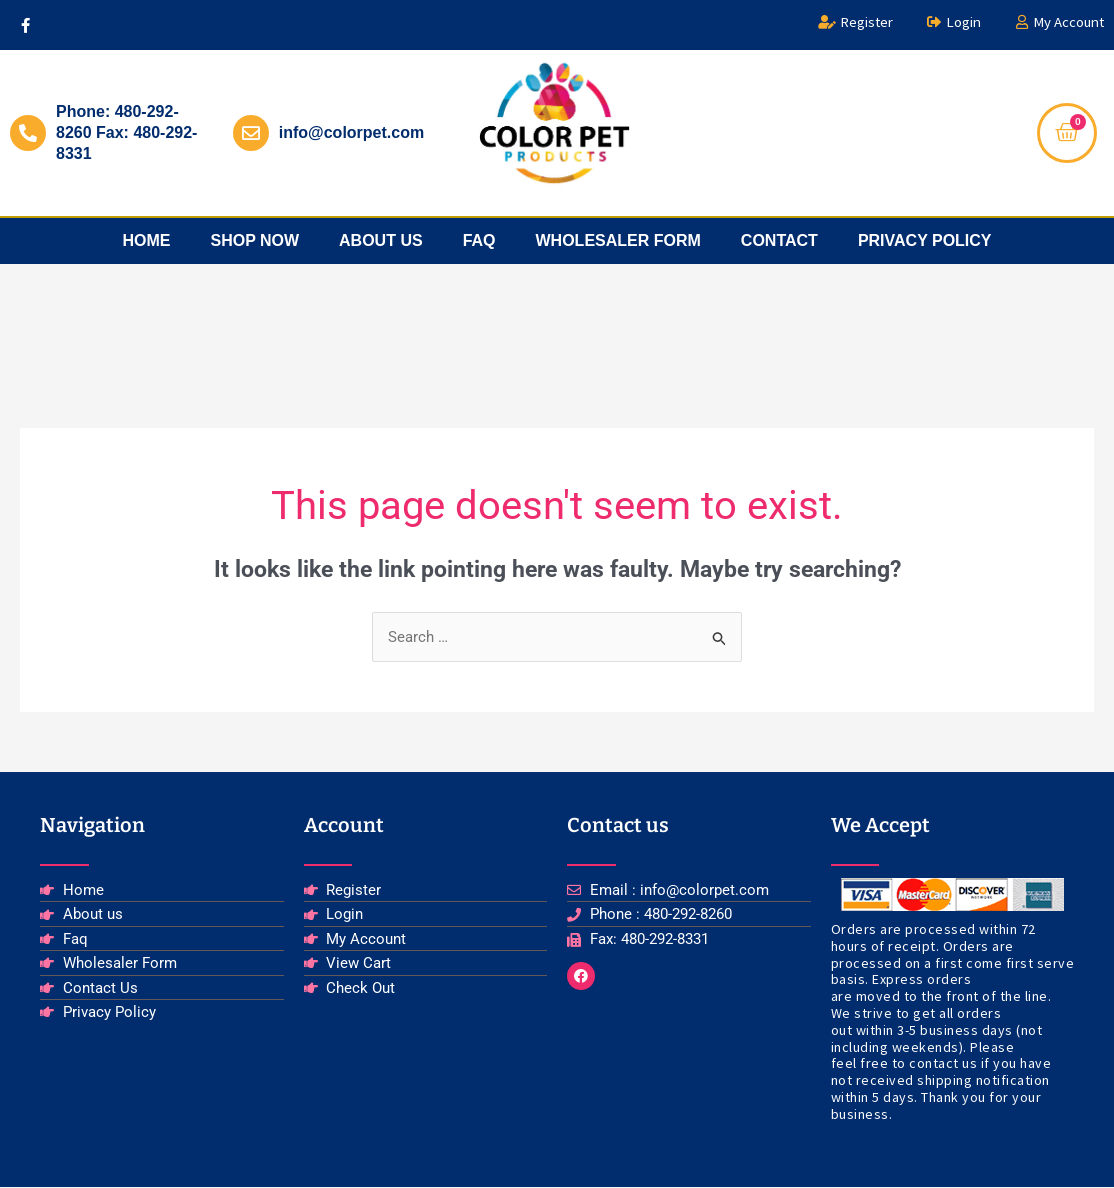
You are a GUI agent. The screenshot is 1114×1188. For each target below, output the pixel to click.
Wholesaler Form (618, 240)
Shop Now (254, 240)
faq (479, 240)
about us (381, 240)
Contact (779, 240)
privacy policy (925, 240)
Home (146, 240)
